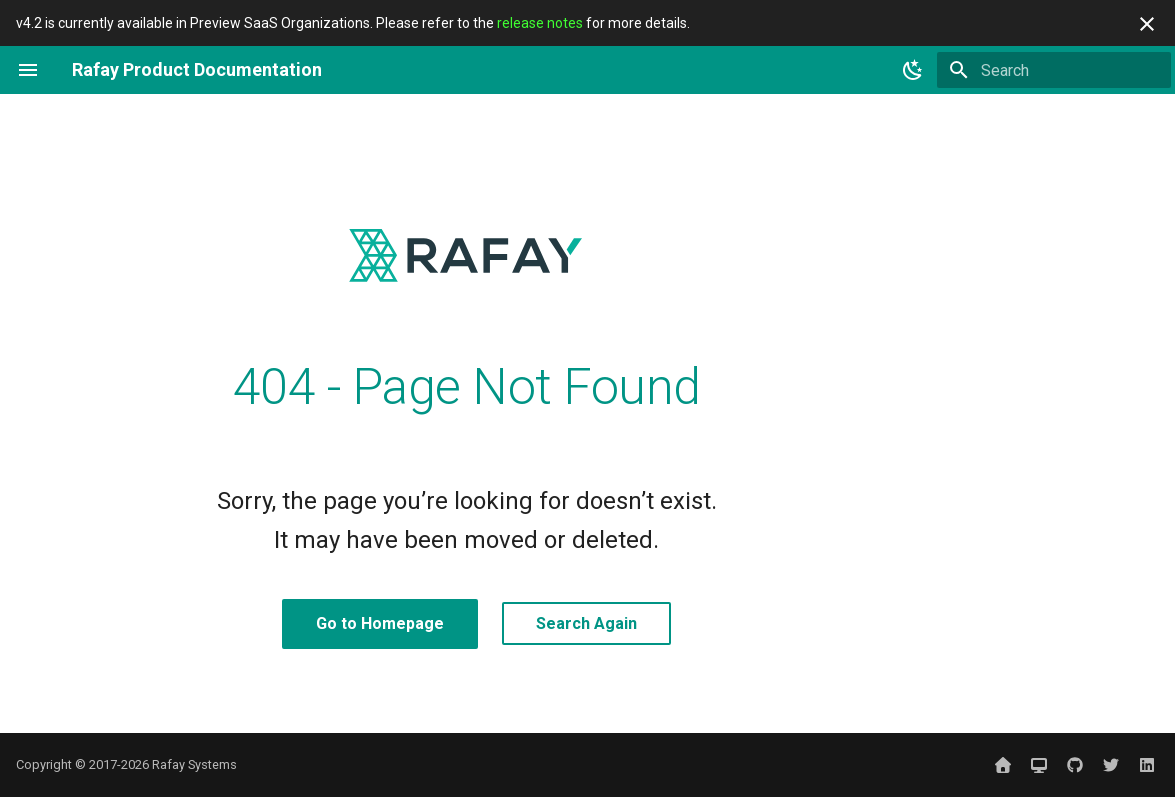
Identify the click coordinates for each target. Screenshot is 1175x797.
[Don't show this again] (1147, 24)
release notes (540, 23)
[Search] (1054, 70)
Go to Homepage (380, 623)
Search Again (586, 623)
